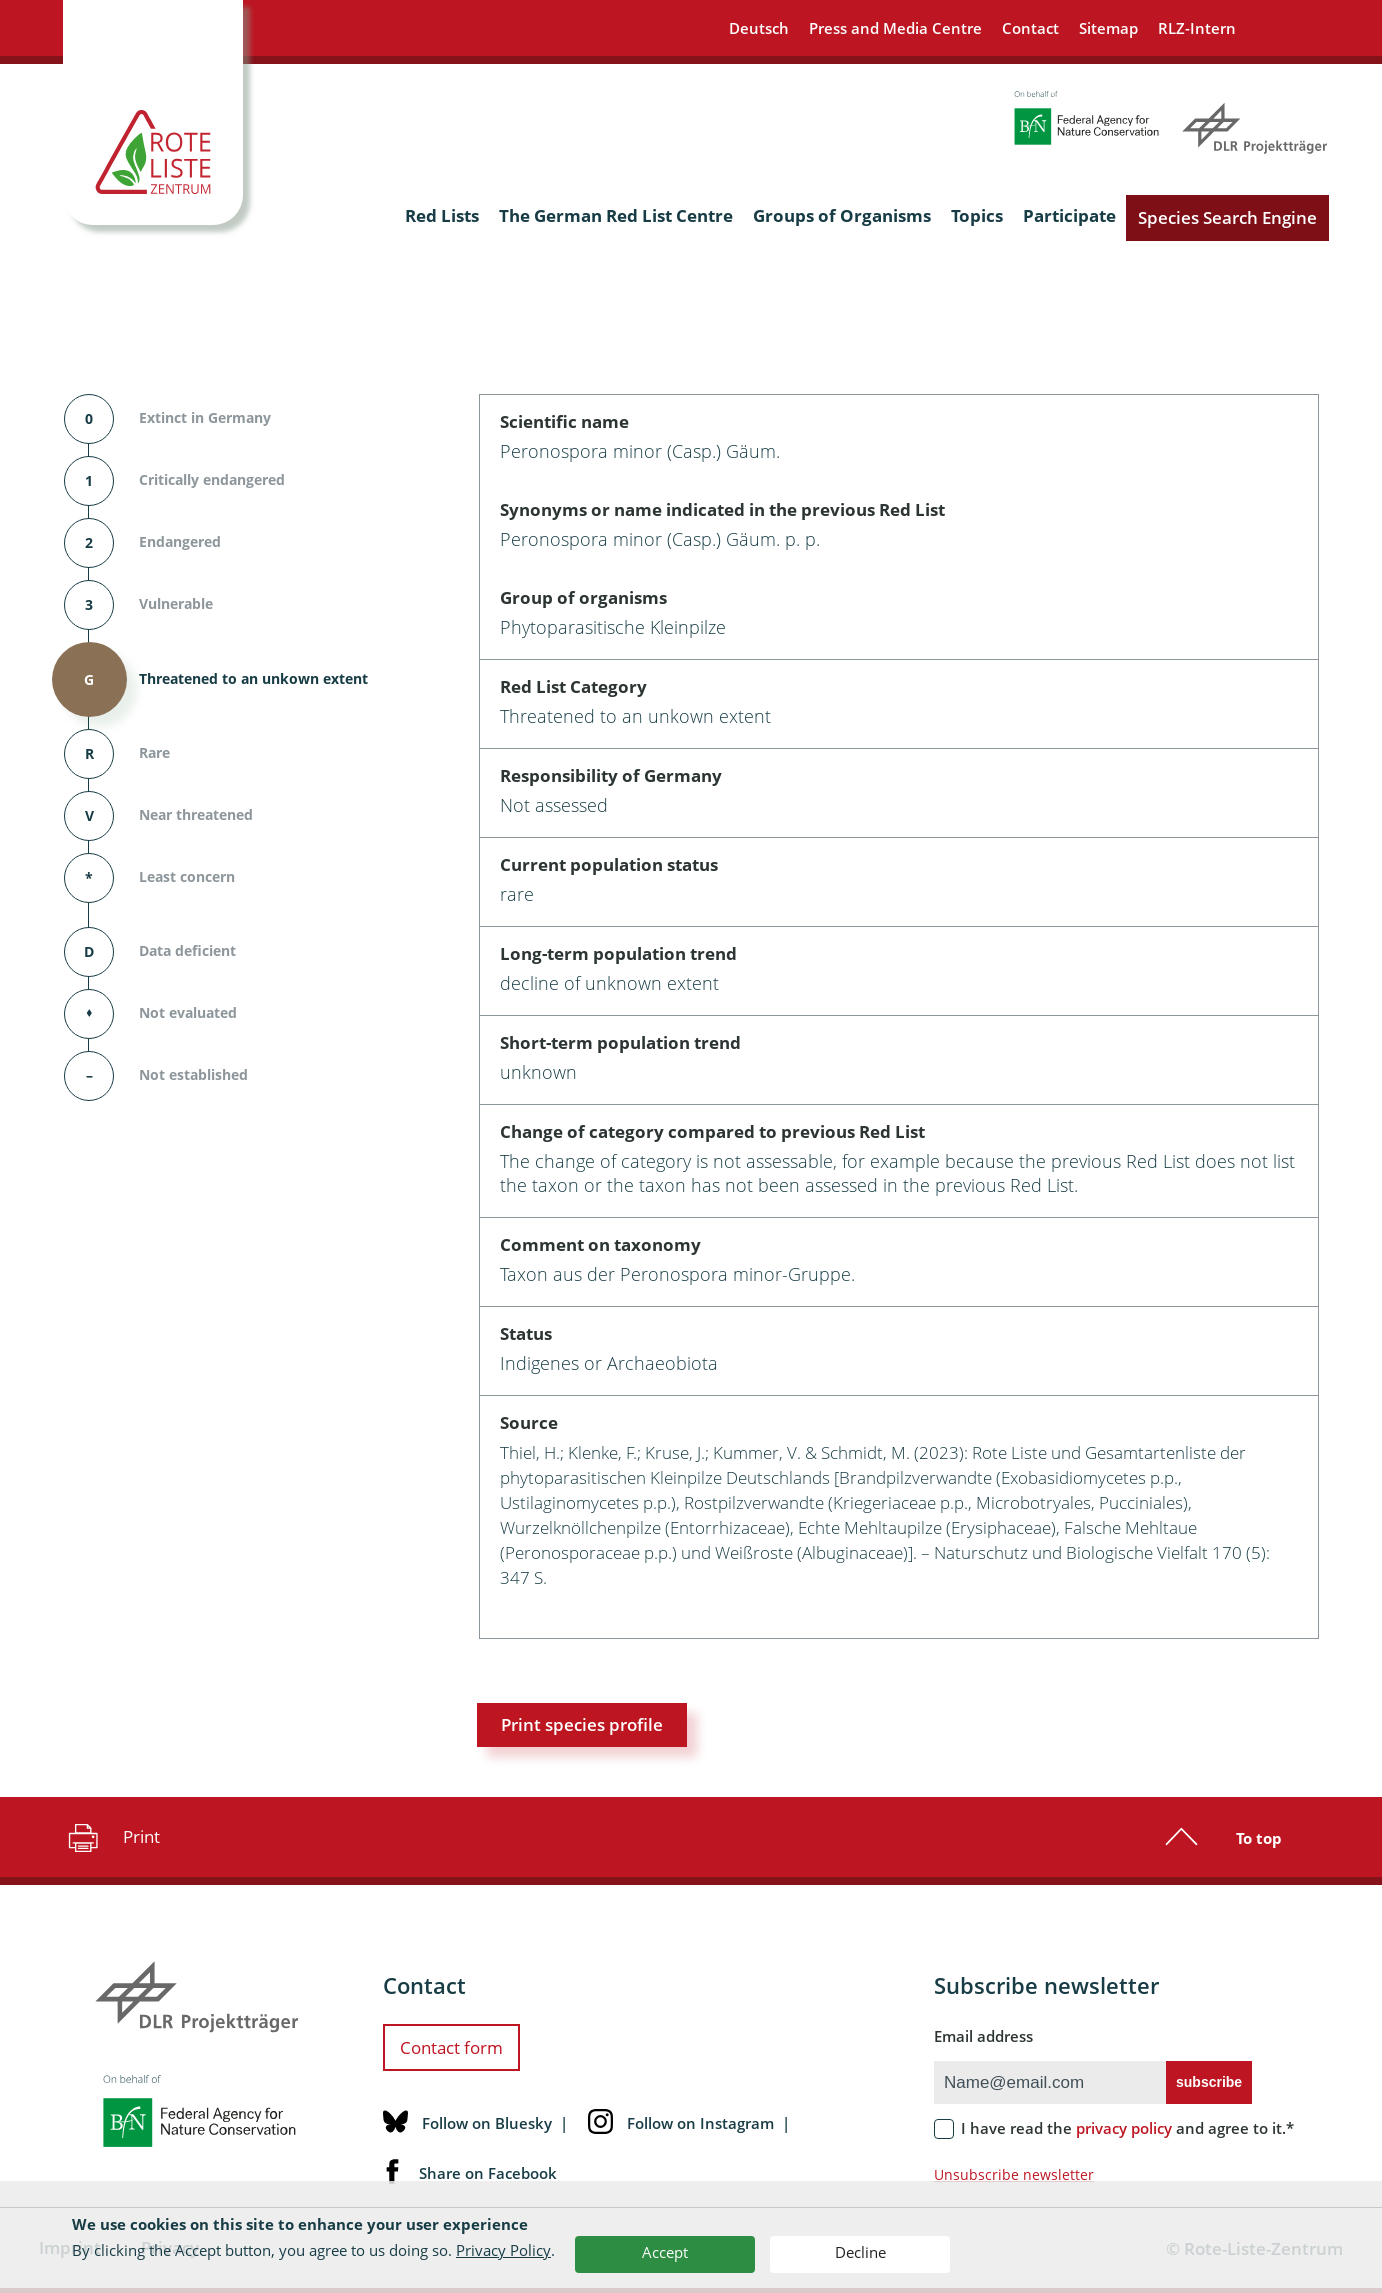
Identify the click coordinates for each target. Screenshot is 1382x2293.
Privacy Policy (503, 2250)
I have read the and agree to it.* (1127, 2128)
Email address (983, 2036)
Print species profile (582, 1724)
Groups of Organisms (842, 215)
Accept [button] (665, 2252)
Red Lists (442, 215)
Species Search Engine (1227, 217)
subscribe (1209, 2082)
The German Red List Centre (616, 215)
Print (111, 1837)
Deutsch (759, 28)
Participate (1069, 215)
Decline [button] (860, 2252)
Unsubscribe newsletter (1014, 2174)
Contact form (451, 2047)
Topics (977, 215)
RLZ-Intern (1197, 28)
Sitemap (1108, 28)
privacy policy (1124, 2128)
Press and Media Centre (895, 28)
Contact (1030, 28)
